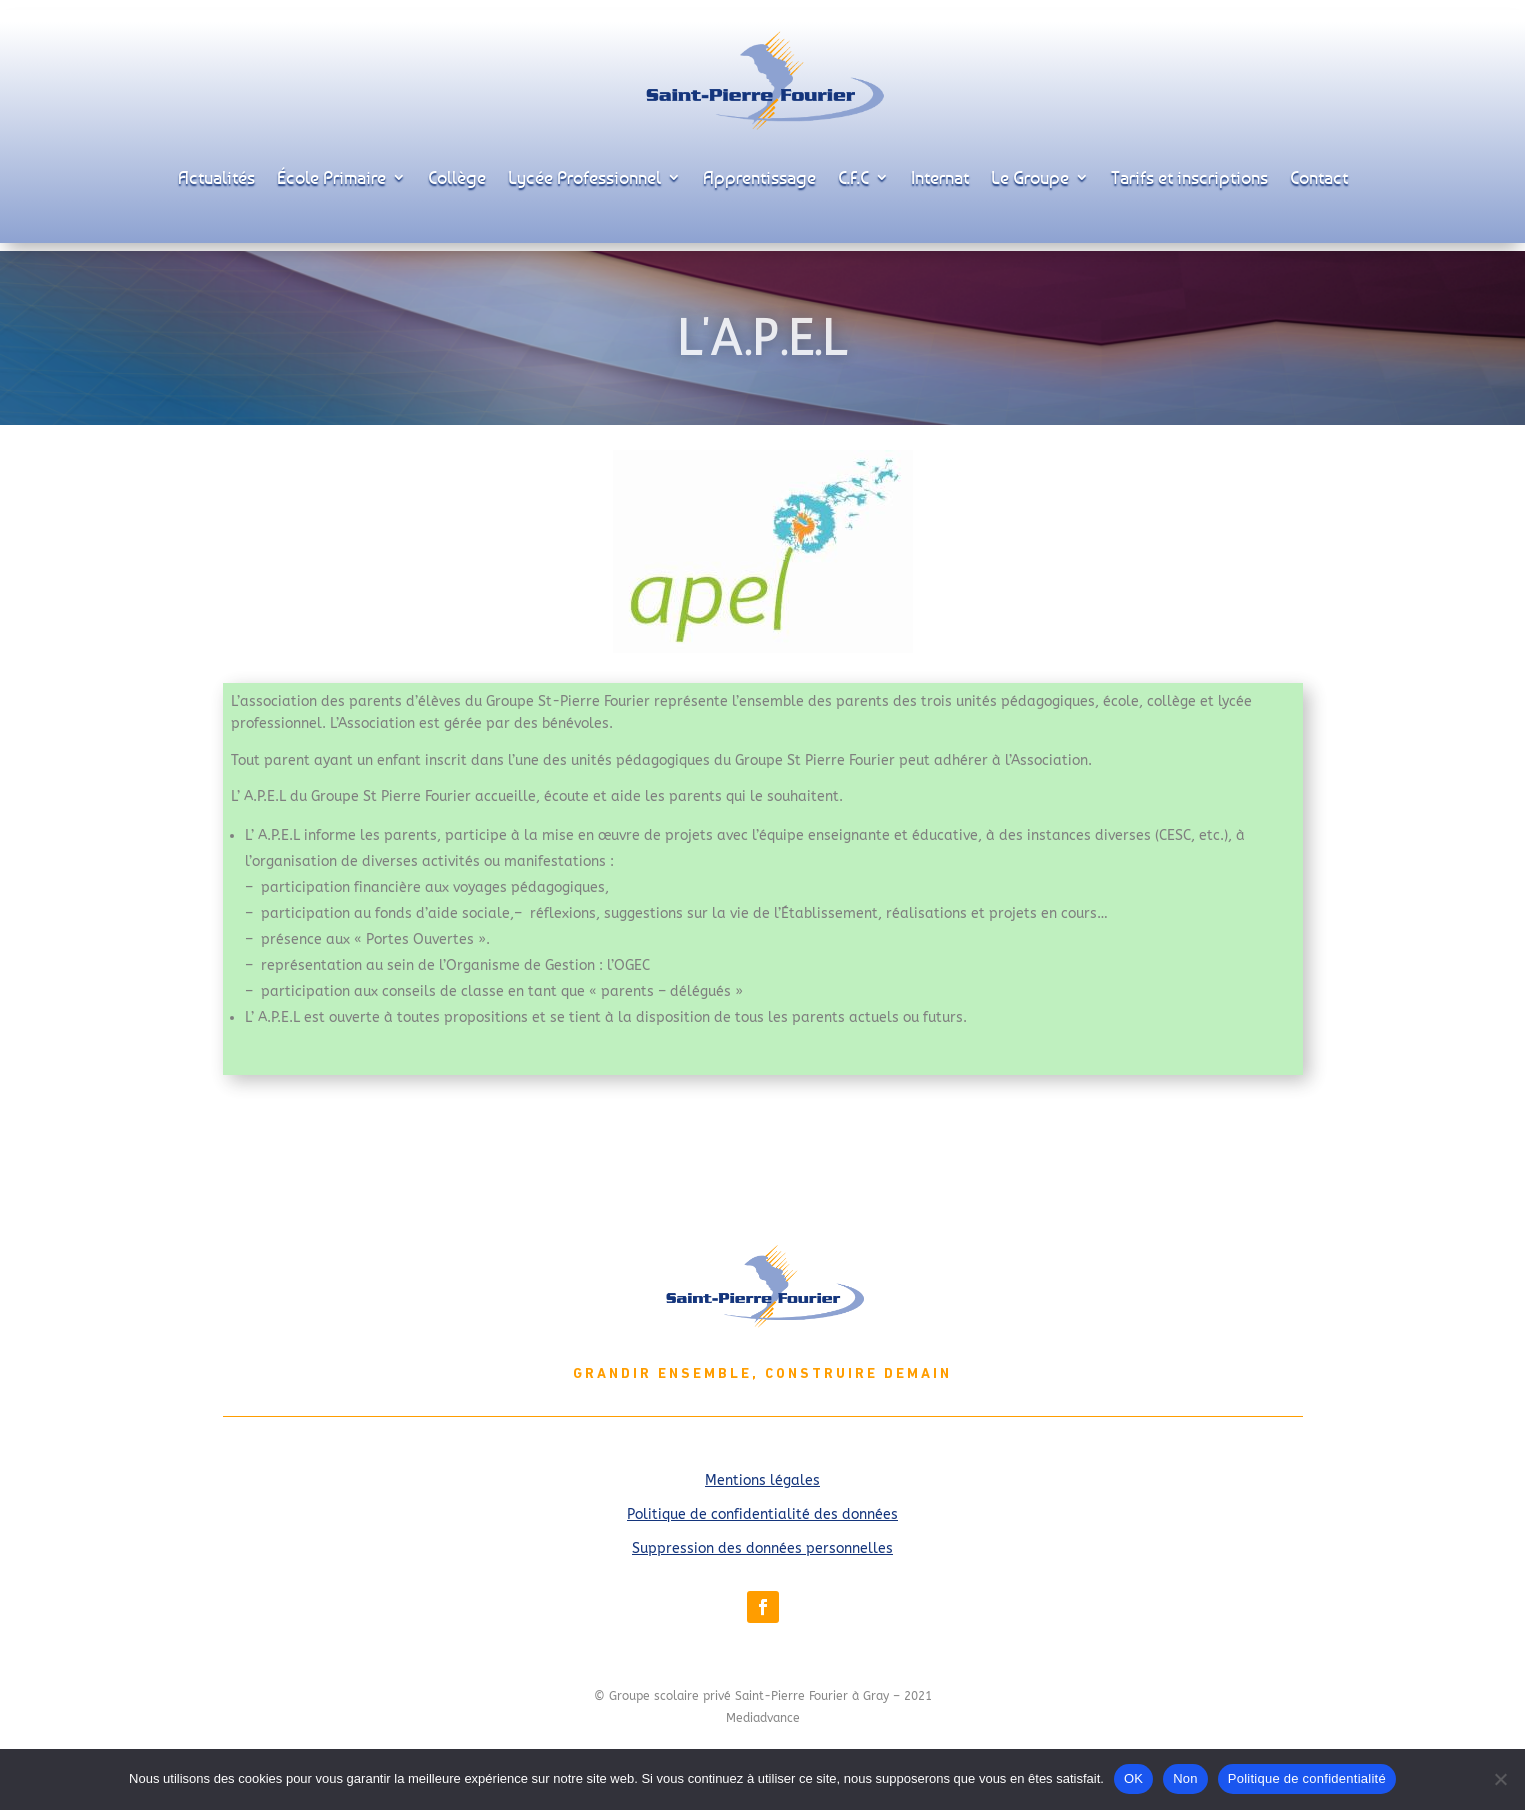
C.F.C (853, 177)
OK (1133, 1778)
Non (1185, 1778)
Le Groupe (1030, 177)
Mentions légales (762, 1480)
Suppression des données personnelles (762, 1548)
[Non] (1500, 1779)
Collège (457, 177)
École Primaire (331, 177)
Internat (940, 177)
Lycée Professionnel (584, 177)
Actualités (216, 177)
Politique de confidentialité (1307, 1778)
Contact (1319, 177)
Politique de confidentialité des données (762, 1514)
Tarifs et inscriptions (1189, 177)
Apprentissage (759, 177)
